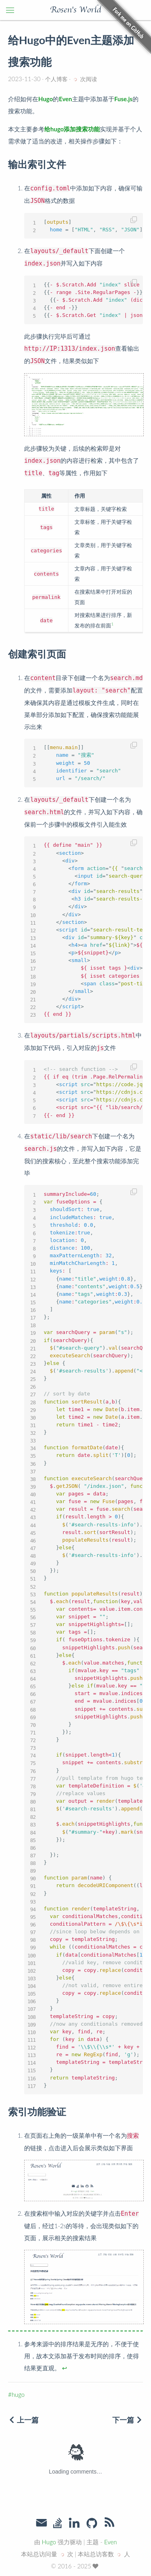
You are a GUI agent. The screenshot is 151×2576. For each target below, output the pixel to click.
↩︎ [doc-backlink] (64, 2368)
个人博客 (56, 79)
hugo (18, 2394)
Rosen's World (75, 10)
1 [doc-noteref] (112, 623)
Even (110, 2541)
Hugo (49, 2541)
